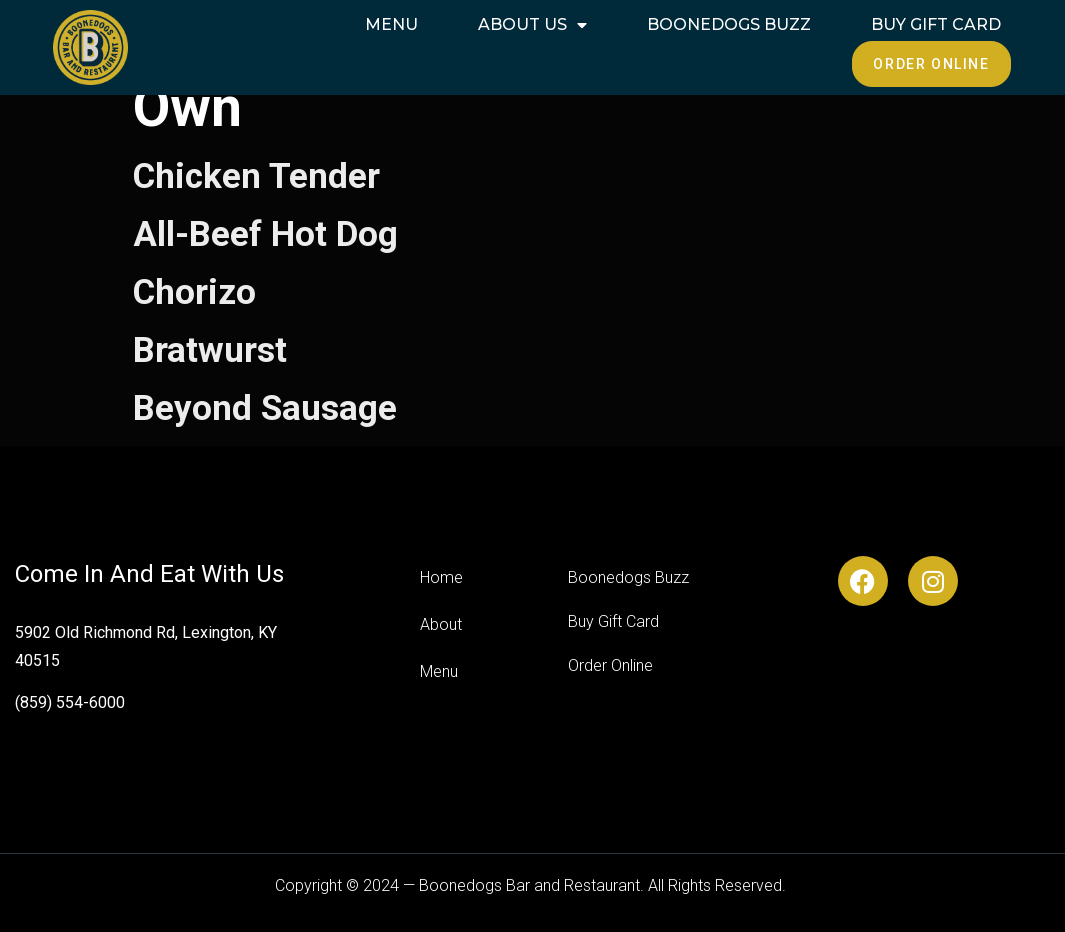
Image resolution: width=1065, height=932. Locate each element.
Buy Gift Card (936, 24)
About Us (532, 25)
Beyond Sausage (265, 408)
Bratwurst (210, 350)
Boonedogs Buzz (729, 24)
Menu (391, 24)
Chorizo (194, 292)
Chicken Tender (256, 176)
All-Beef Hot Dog (265, 234)
